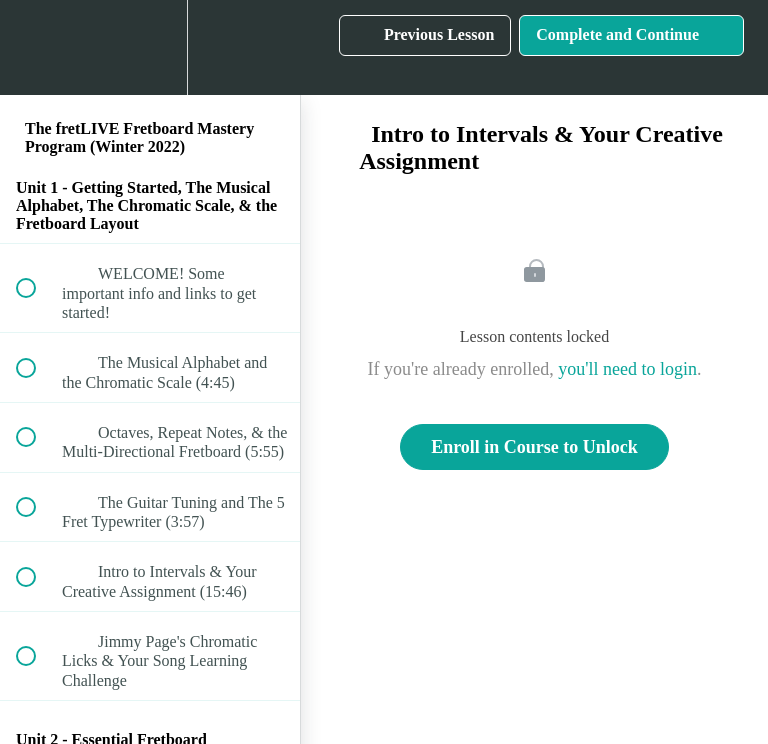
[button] (37, 47)
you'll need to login (627, 369)
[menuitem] (150, 47)
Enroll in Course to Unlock (534, 447)
